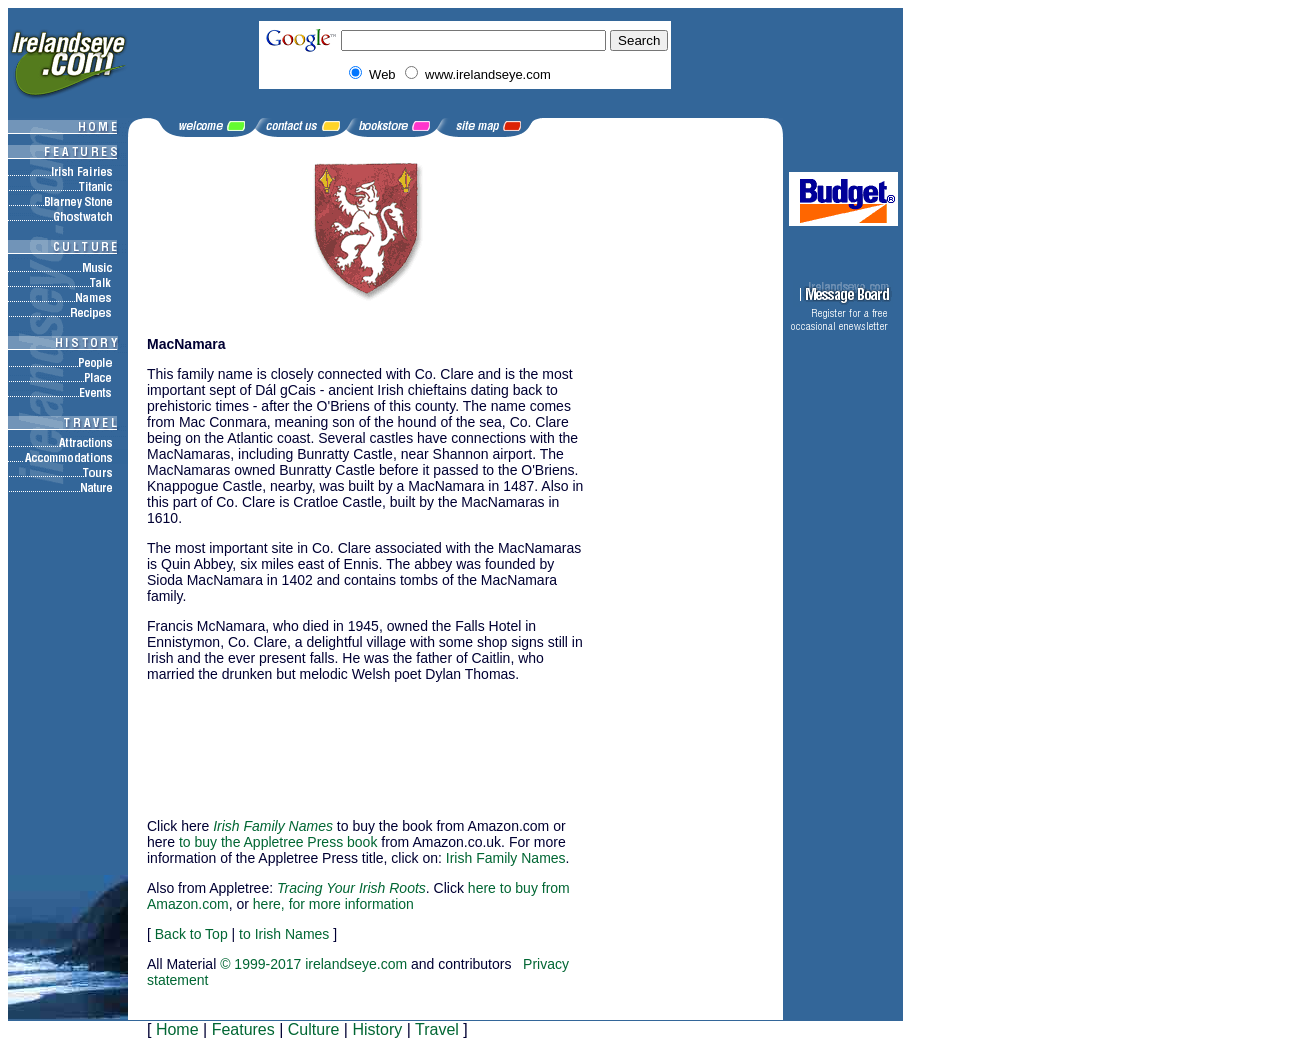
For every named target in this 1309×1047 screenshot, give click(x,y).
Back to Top (191, 934)
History (377, 1029)
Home (177, 1029)
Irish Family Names (506, 858)
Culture (314, 1029)
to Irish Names (284, 934)
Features (243, 1029)
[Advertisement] (247, 741)
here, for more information (333, 904)
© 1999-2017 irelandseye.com (313, 964)
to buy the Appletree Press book (278, 842)
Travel (437, 1029)
